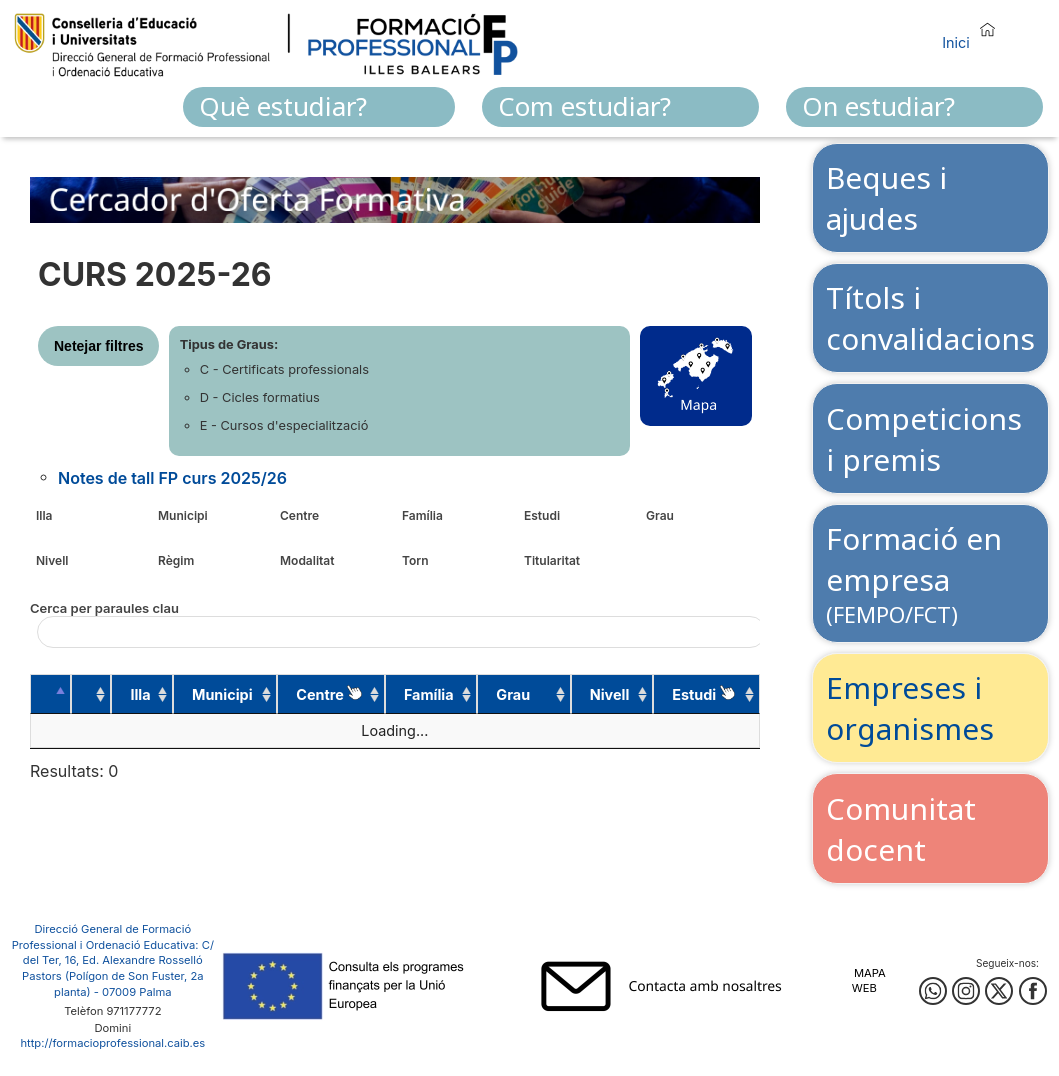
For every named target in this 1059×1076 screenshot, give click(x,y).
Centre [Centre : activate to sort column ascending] (329, 694)
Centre (299, 515)
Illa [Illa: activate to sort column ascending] (140, 694)
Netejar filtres (98, 346)
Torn (415, 560)
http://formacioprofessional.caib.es (112, 1043)
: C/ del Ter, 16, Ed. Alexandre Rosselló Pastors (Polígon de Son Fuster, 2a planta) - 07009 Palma (118, 968)
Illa (44, 515)
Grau (660, 515)
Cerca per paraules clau (395, 624)
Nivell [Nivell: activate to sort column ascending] (610, 694)
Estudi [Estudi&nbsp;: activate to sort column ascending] (703, 694)
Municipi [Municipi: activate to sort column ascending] (222, 694)
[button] (973, 33)
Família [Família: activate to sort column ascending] (429, 694)
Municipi (183, 515)
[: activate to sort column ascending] (91, 694)
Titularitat (552, 560)
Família (422, 515)
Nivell (52, 560)
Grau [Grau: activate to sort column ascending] (513, 694)
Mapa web (869, 980)
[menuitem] (319, 107)
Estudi (542, 515)
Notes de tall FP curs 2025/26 (172, 477)
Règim (176, 560)
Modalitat (307, 560)
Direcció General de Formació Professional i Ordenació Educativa (104, 937)
